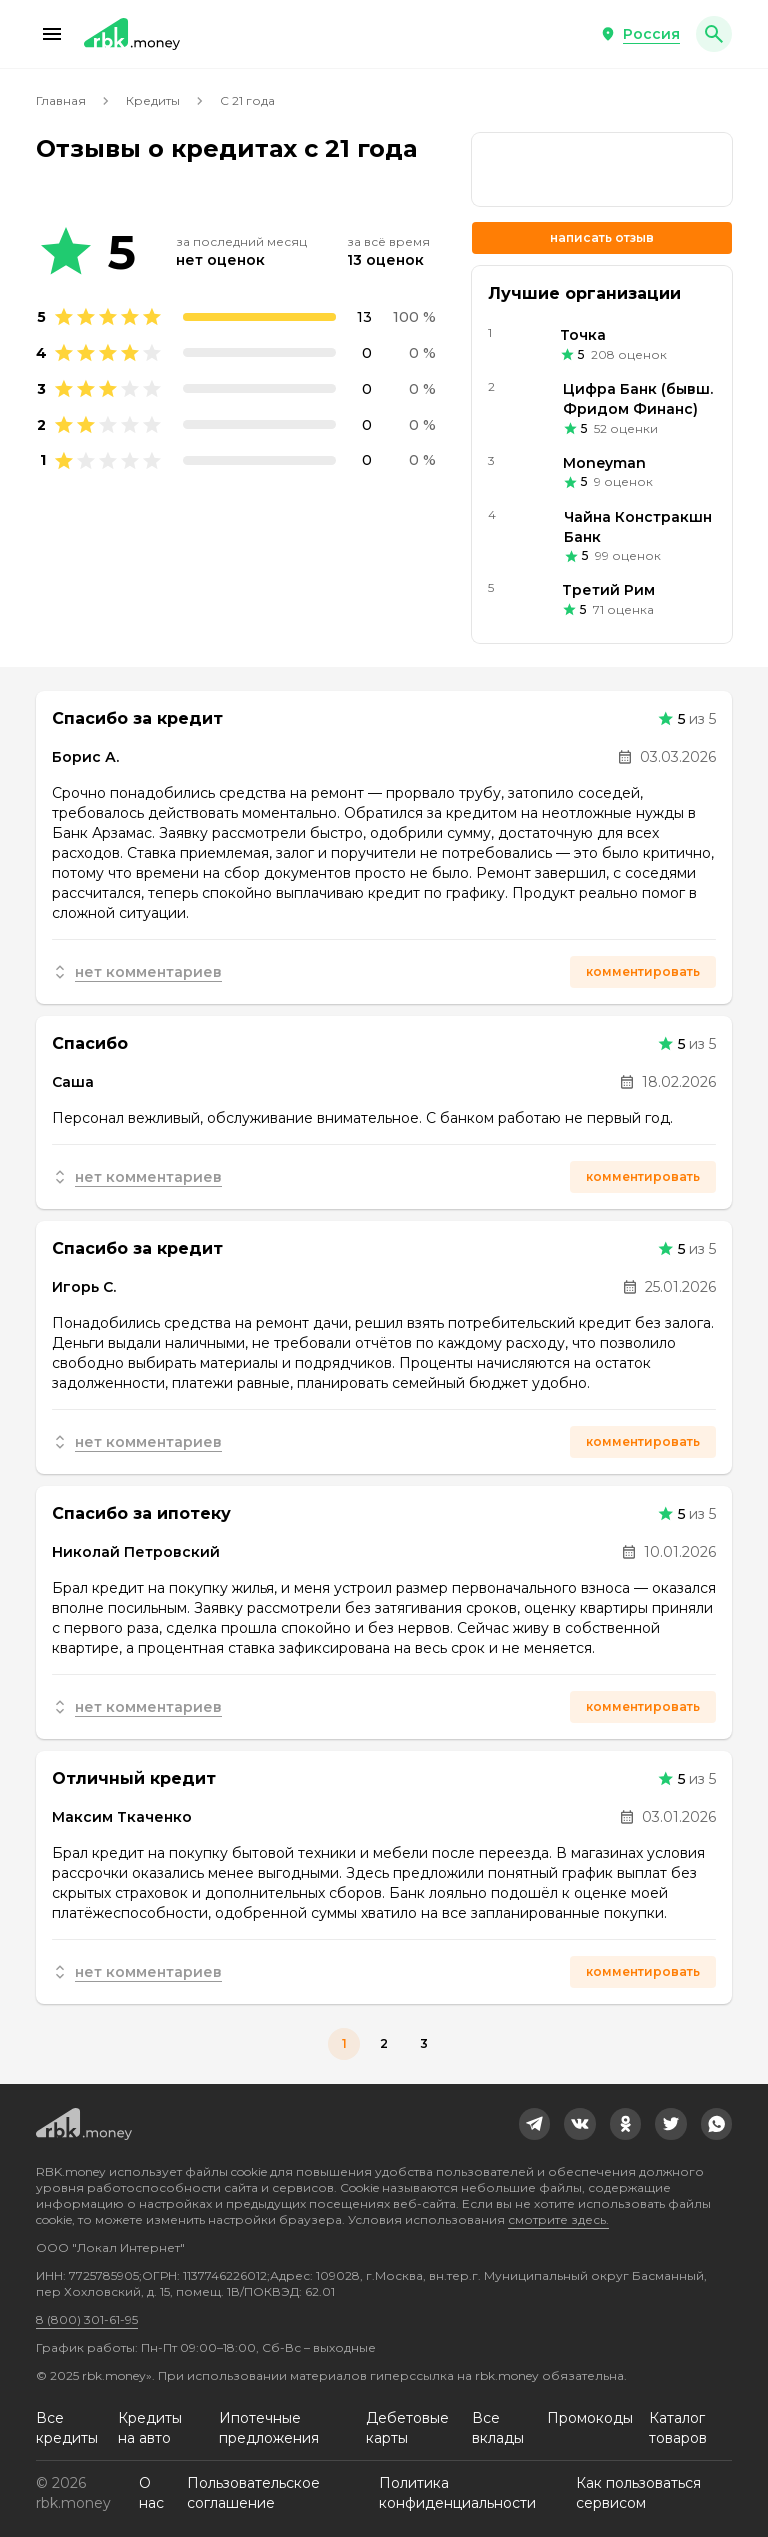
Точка (583, 335)
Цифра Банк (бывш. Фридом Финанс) (638, 399)
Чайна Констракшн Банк (638, 527)
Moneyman (604, 463)
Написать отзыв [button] (602, 237)
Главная (61, 100)
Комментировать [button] (643, 971)
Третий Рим (608, 590)
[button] (52, 34)
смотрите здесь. (558, 2219)
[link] (535, 2124)
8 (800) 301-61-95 (87, 2319)
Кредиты (153, 100)
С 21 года (247, 100)
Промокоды (590, 2418)
